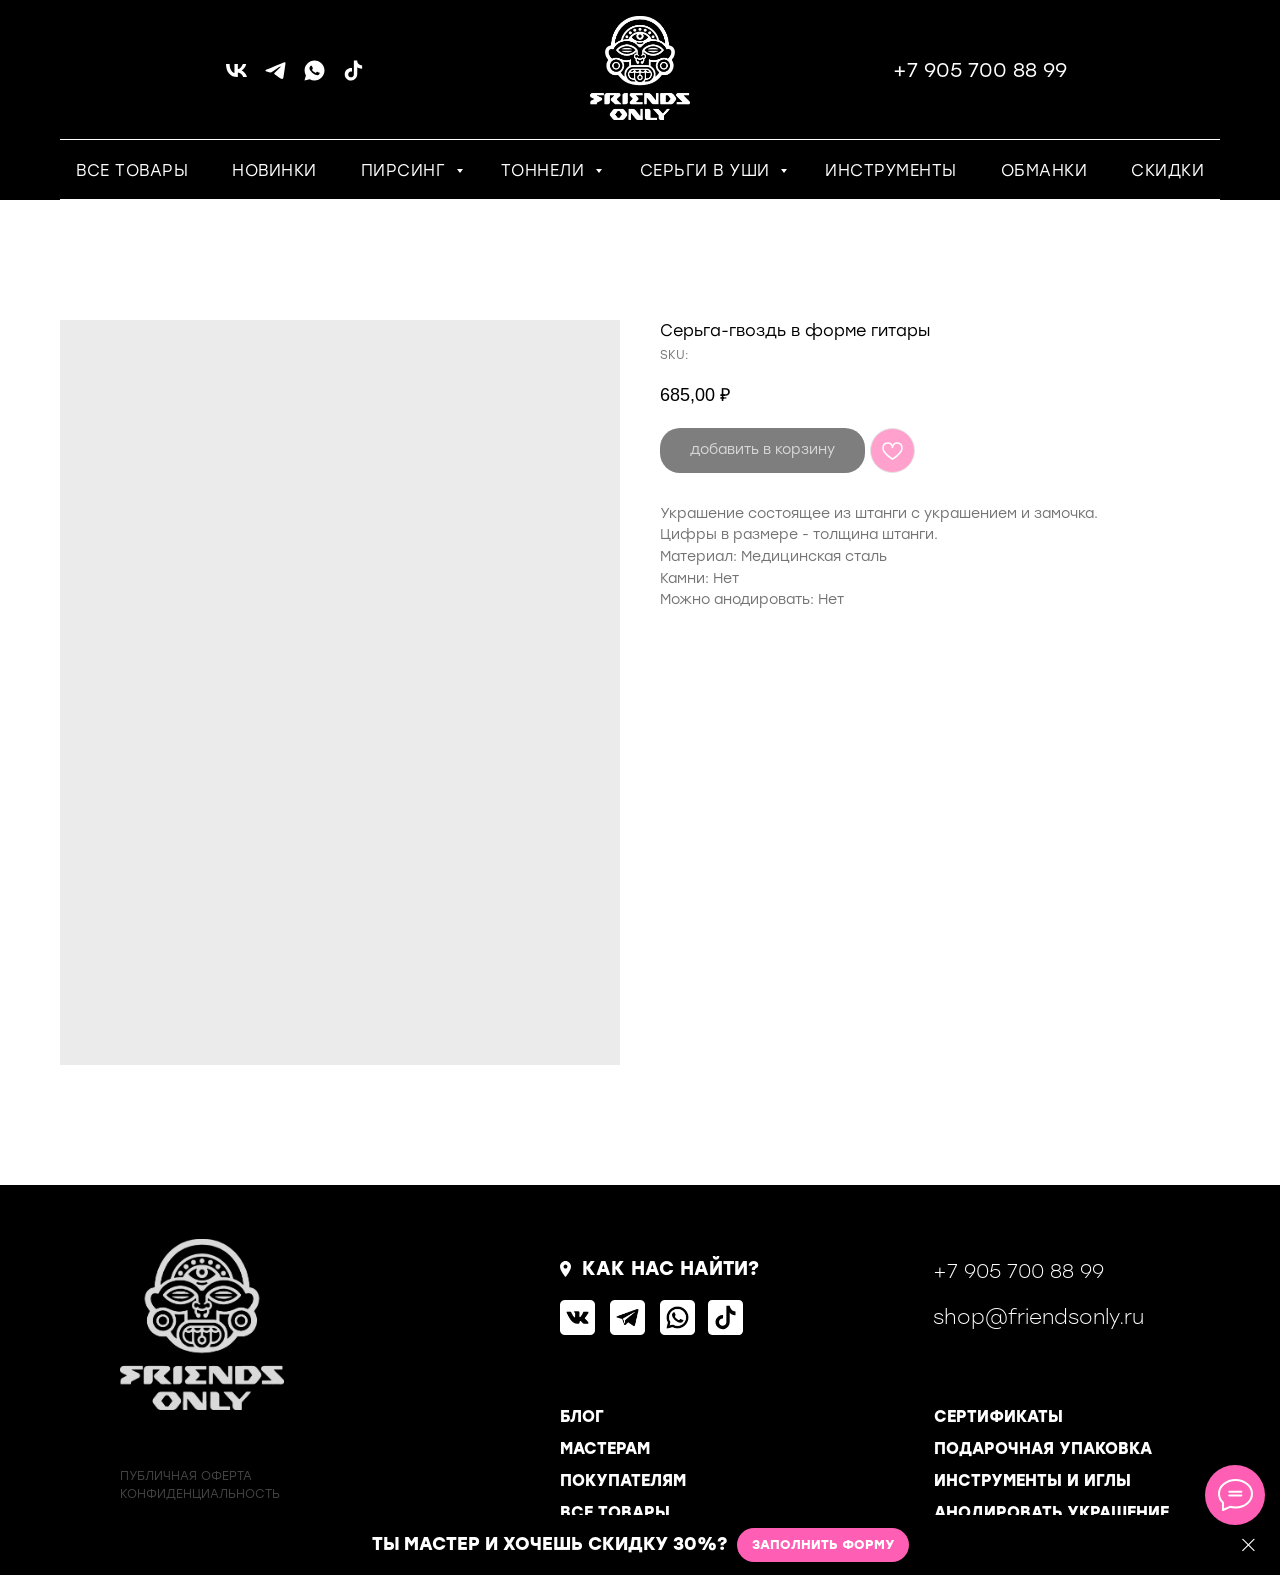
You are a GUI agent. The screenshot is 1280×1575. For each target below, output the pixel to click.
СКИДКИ (1167, 170)
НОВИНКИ (274, 170)
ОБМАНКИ (1044, 170)
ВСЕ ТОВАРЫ (132, 170)
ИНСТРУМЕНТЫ (891, 170)
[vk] (236, 77)
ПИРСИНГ (406, 170)
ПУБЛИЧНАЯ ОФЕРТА (186, 1476)
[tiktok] (353, 77)
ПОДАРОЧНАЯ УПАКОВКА (1043, 1448)
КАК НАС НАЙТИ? (670, 1268)
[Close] (1248, 1545)
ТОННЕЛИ (545, 170)
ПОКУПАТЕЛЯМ (623, 1480)
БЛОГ (582, 1416)
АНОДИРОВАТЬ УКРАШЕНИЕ (1051, 1512)
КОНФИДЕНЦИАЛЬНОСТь (200, 1494)
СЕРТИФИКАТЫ (998, 1416)
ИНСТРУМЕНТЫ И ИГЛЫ (1032, 1480)
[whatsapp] (314, 77)
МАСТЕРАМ (605, 1448)
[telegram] (275, 77)
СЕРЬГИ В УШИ (708, 170)
